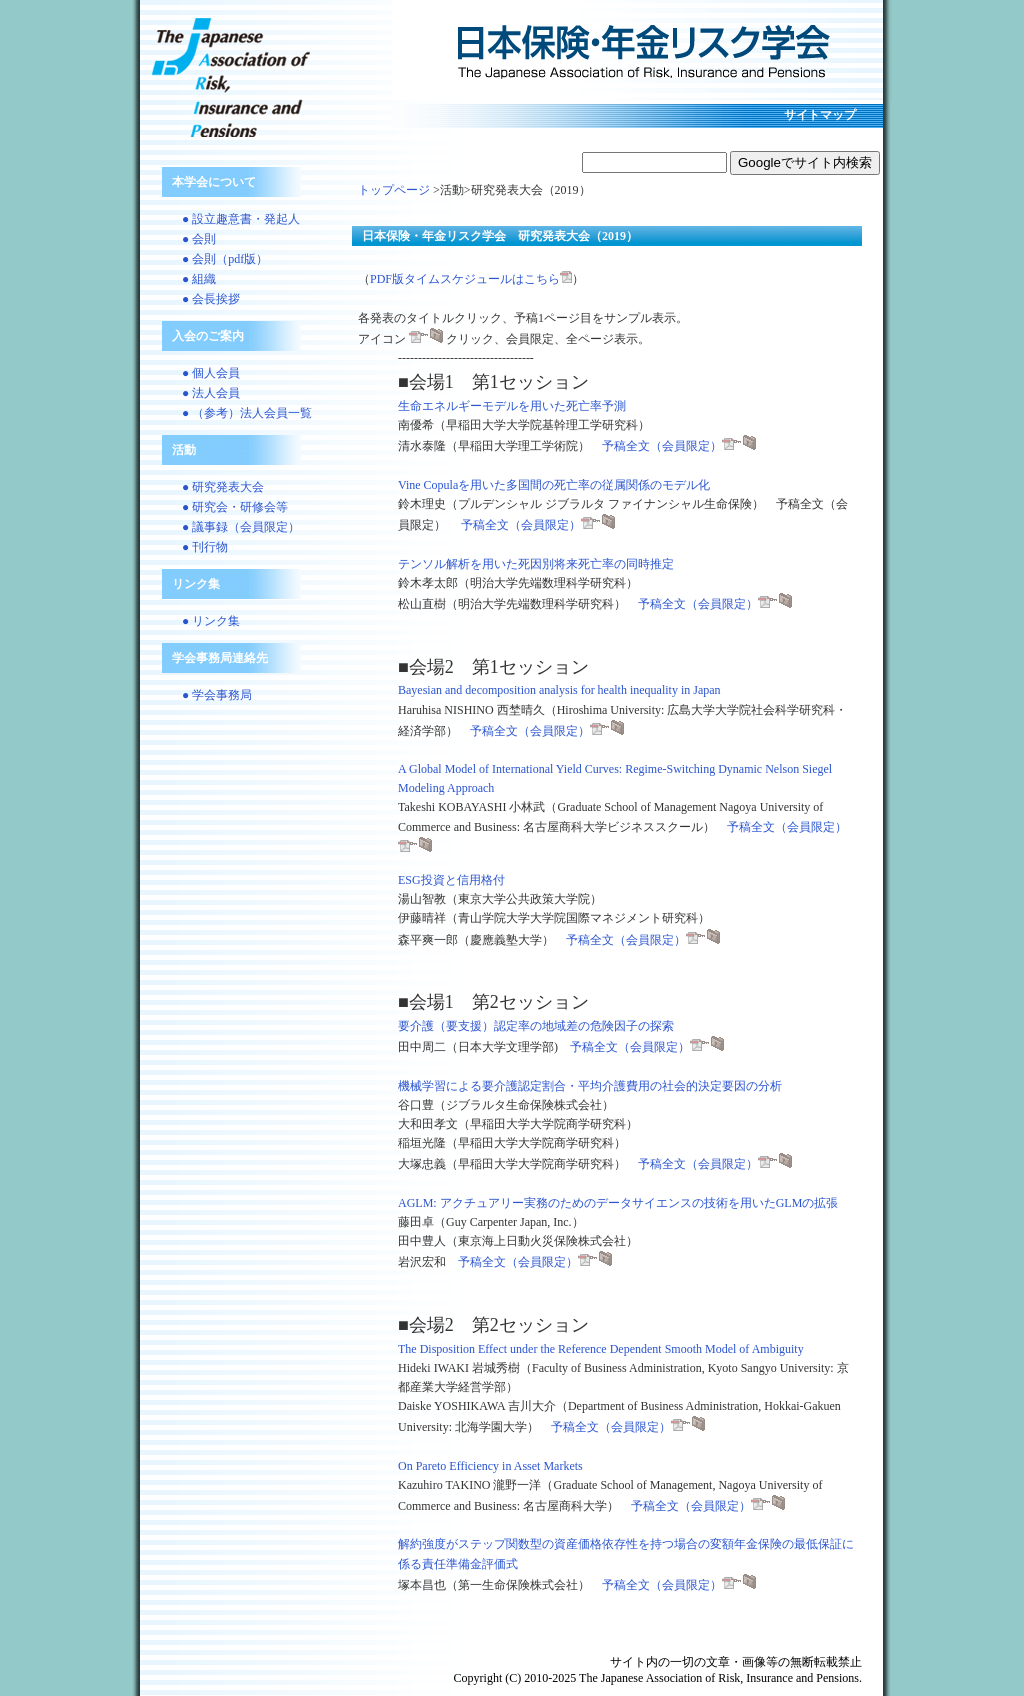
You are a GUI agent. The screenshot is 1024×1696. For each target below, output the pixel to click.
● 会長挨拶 (211, 299)
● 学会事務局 (217, 695)
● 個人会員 (211, 373)
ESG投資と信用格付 (451, 880)
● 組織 (199, 279)
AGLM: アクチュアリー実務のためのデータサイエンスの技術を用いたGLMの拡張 (618, 1203)
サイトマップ (820, 115)
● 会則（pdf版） (225, 259)
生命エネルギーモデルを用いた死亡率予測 (512, 406)
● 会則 (199, 239)
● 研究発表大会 (223, 487)
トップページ (394, 190)
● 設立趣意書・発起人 (241, 219)
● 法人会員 (211, 393)
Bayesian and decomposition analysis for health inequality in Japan (559, 690)
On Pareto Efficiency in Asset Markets (490, 1466)
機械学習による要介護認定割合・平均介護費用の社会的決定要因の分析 (590, 1086)
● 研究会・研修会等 (235, 507)
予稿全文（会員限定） (679, 446)
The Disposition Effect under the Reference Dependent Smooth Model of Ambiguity (601, 1349)
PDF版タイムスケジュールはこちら (471, 279)
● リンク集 (211, 621)
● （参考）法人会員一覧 (247, 413)
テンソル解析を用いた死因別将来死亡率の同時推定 (536, 564)
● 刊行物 (205, 547)
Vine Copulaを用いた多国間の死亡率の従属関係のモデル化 (554, 485)
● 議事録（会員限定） (241, 527)
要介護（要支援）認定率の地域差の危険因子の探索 (536, 1026)
